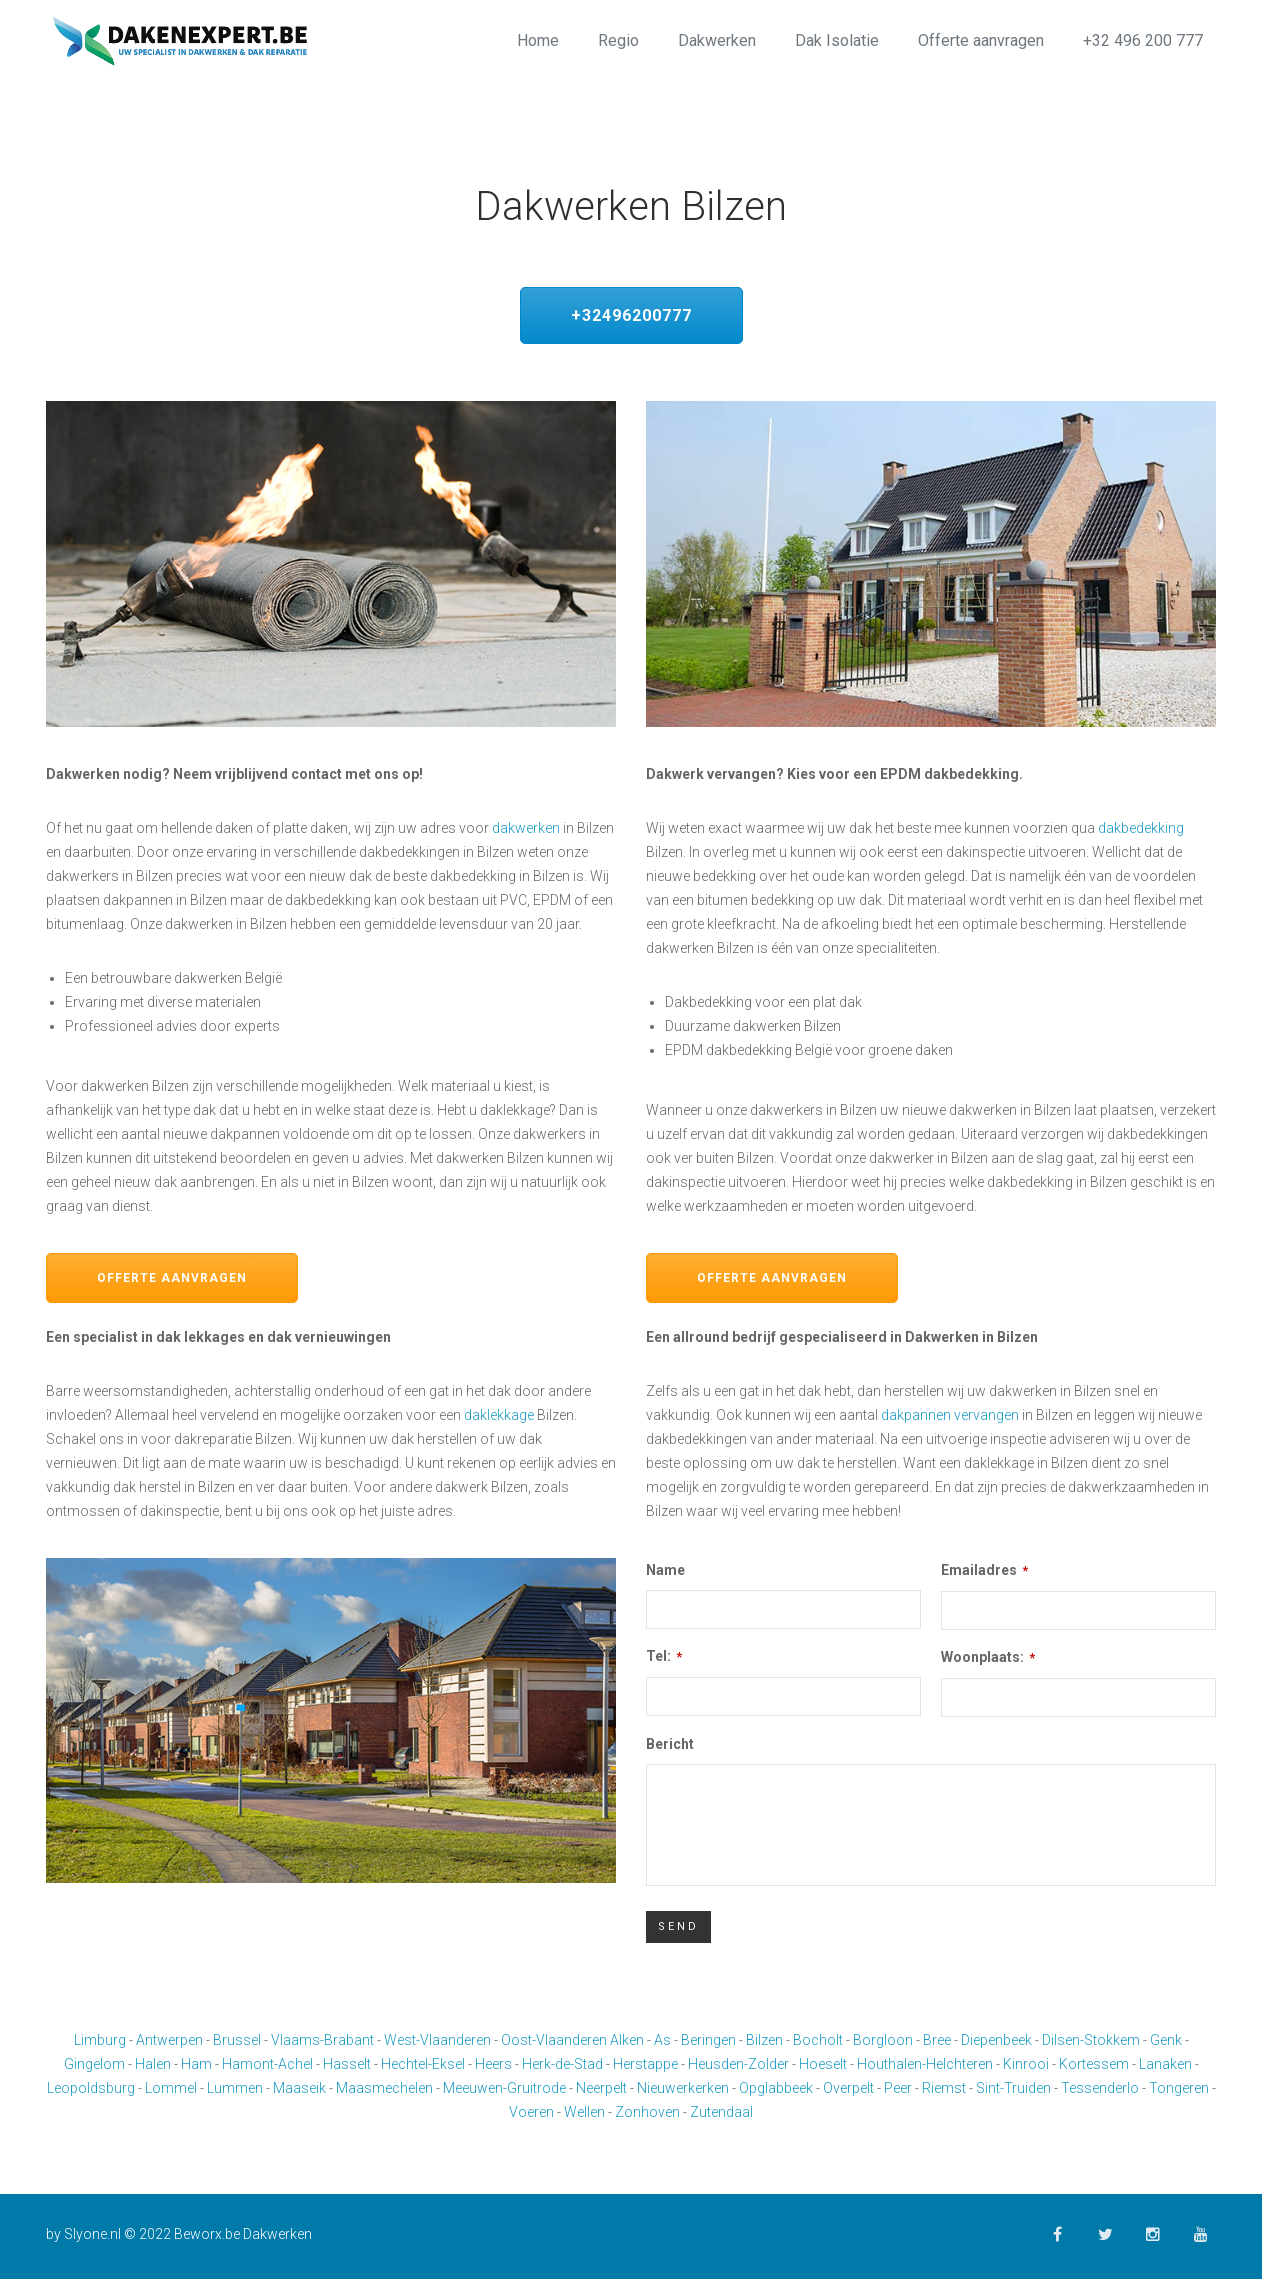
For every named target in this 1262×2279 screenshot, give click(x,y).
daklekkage (499, 1415)
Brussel (237, 2040)
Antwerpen (169, 2040)
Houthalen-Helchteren (925, 2064)
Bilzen (764, 2040)
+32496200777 (631, 315)
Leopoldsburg (91, 2088)
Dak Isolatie (837, 40)
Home (538, 40)
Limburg (100, 2040)
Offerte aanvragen (981, 40)
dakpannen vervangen (950, 1415)
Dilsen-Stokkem (1091, 2040)
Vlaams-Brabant (322, 2040)
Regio (618, 40)
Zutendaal (721, 2112)
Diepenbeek (996, 2040)
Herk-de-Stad (562, 2064)
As (662, 2040)
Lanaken (1165, 2064)
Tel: (664, 1656)
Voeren (531, 2112)
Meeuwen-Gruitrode (504, 2088)
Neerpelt (601, 2088)
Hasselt (347, 2064)
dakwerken (526, 828)
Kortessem (1094, 2064)
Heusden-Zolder (738, 2064)
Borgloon (883, 2040)
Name (665, 1570)
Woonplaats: (988, 1657)
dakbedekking (1141, 828)
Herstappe (645, 2064)
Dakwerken (717, 40)
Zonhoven (647, 2112)
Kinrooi (1026, 2064)
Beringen (708, 2040)
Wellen (584, 2112)
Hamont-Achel (267, 2064)
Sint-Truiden (1013, 2088)
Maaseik (299, 2088)
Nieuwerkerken (683, 2088)
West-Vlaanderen (437, 2040)
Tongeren (1179, 2088)
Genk (1166, 2040)
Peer (898, 2088)
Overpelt (848, 2088)
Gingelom (94, 2064)
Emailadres (984, 1570)
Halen (153, 2064)
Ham (196, 2064)
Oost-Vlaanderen (554, 2040)
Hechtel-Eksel (423, 2064)
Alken (627, 2040)
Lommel (171, 2088)
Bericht (670, 1744)
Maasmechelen (384, 2088)
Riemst (944, 2088)
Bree (937, 2040)
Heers (493, 2064)
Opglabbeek (776, 2088)
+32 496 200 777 (1143, 40)
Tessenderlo (1100, 2088)
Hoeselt (823, 2064)
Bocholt (818, 2040)
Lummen (235, 2088)
